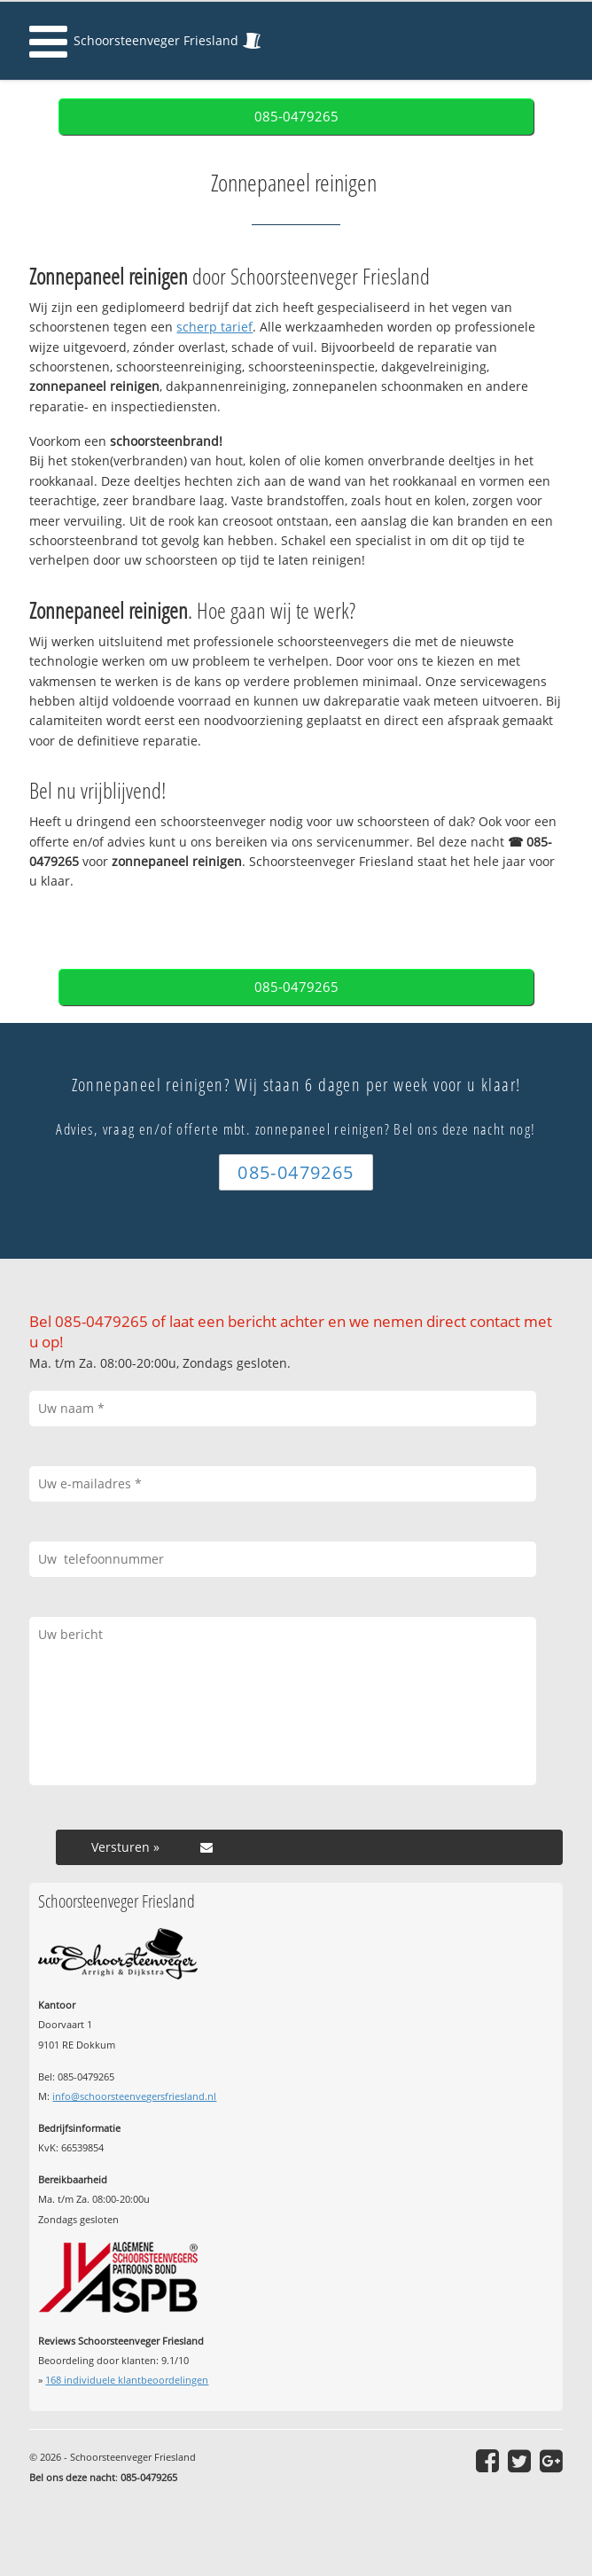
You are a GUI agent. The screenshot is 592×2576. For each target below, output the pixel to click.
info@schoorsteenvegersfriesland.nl (134, 2096)
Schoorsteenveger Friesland (156, 40)
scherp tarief (214, 326)
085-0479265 (296, 116)
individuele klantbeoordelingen (126, 2379)
